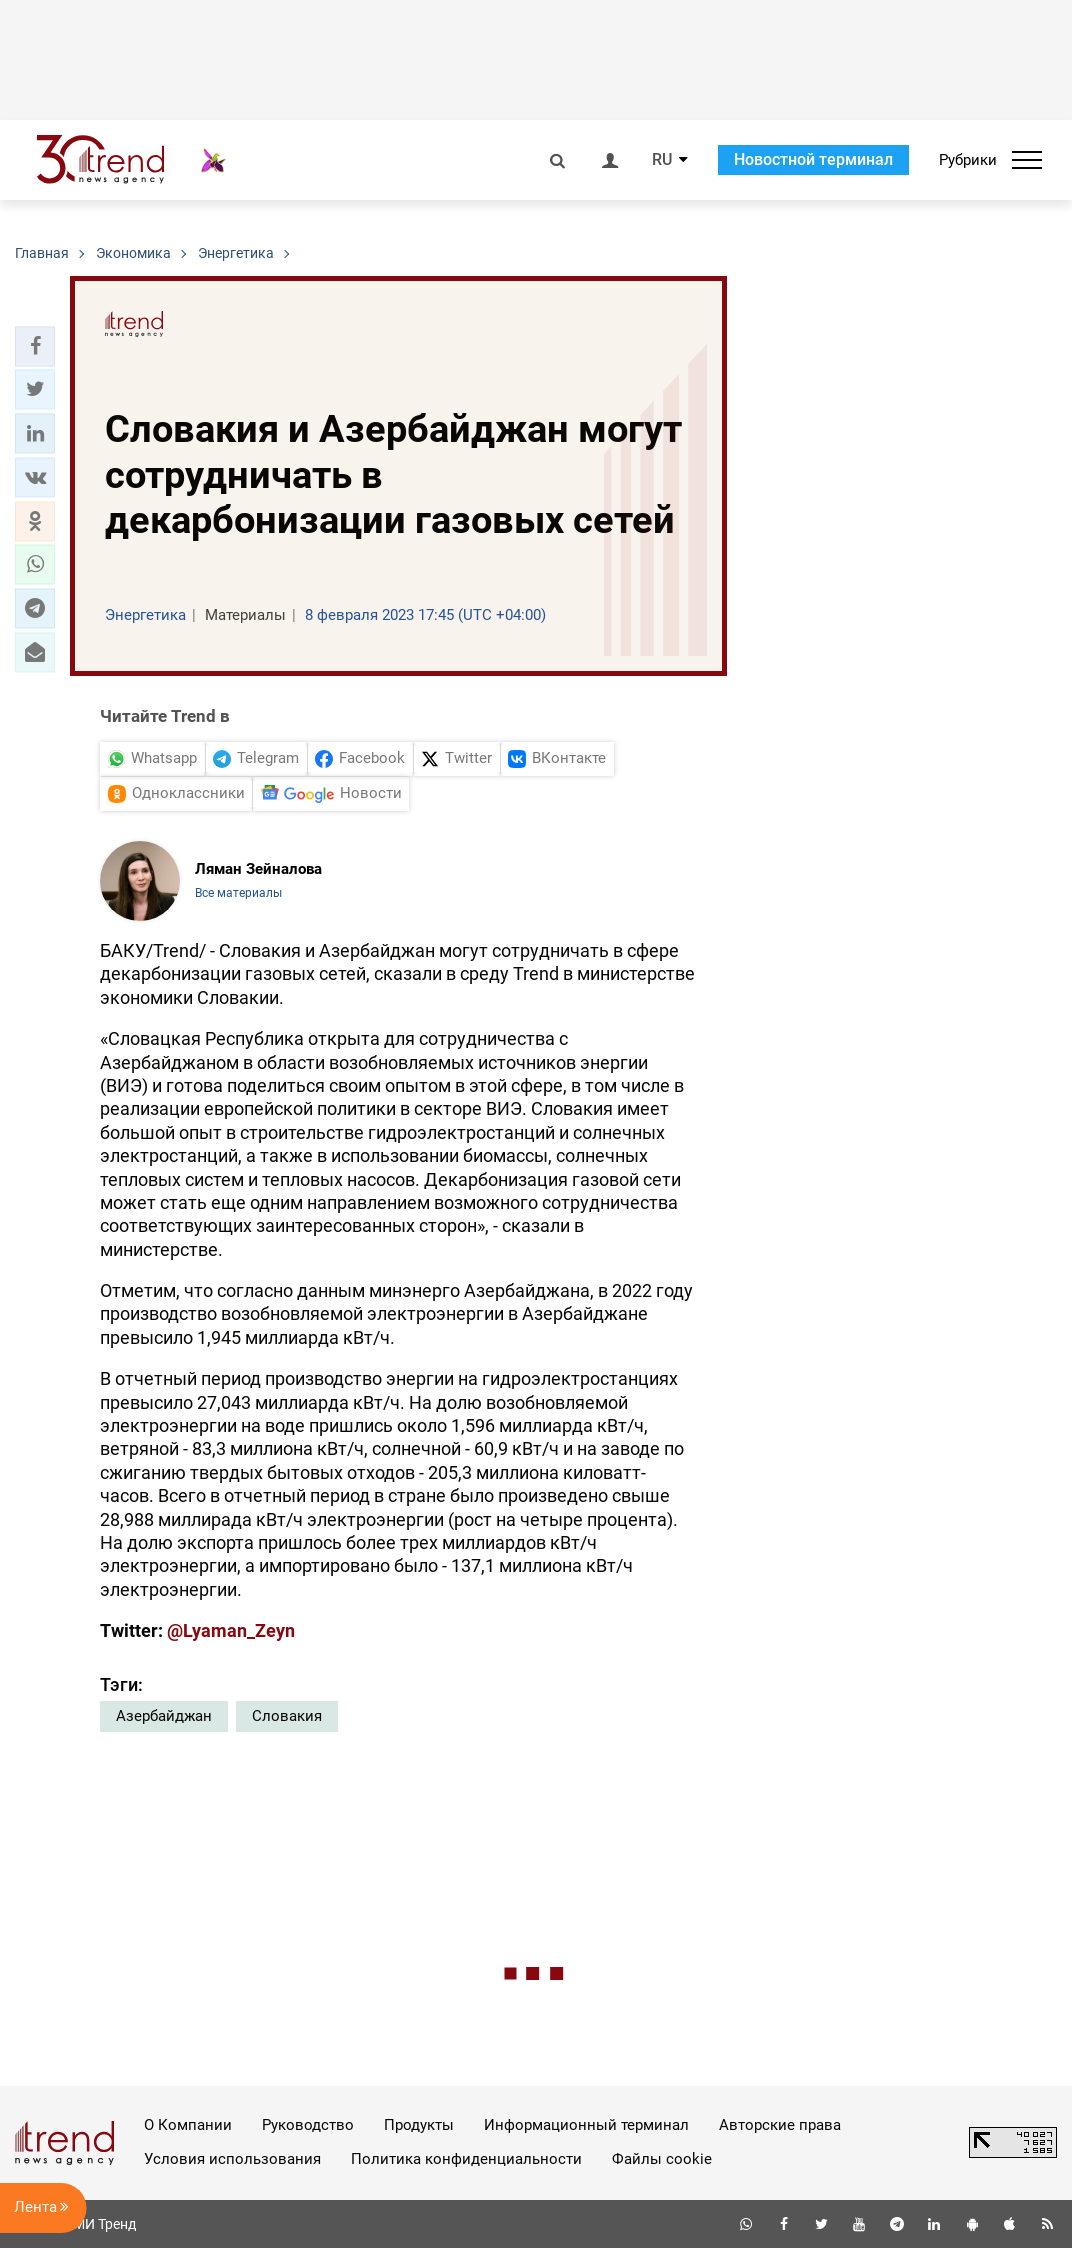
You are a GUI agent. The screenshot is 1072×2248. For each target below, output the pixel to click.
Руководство (308, 2125)
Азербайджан (164, 1716)
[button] (35, 346)
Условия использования (232, 2159)
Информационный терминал (586, 2125)
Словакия (287, 1716)
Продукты (419, 2125)
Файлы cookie (662, 2159)
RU (662, 160)
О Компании (188, 2125)
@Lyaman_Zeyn (231, 1630)
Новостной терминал (813, 159)
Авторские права (780, 2125)
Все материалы (238, 893)
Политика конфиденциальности (466, 2159)
